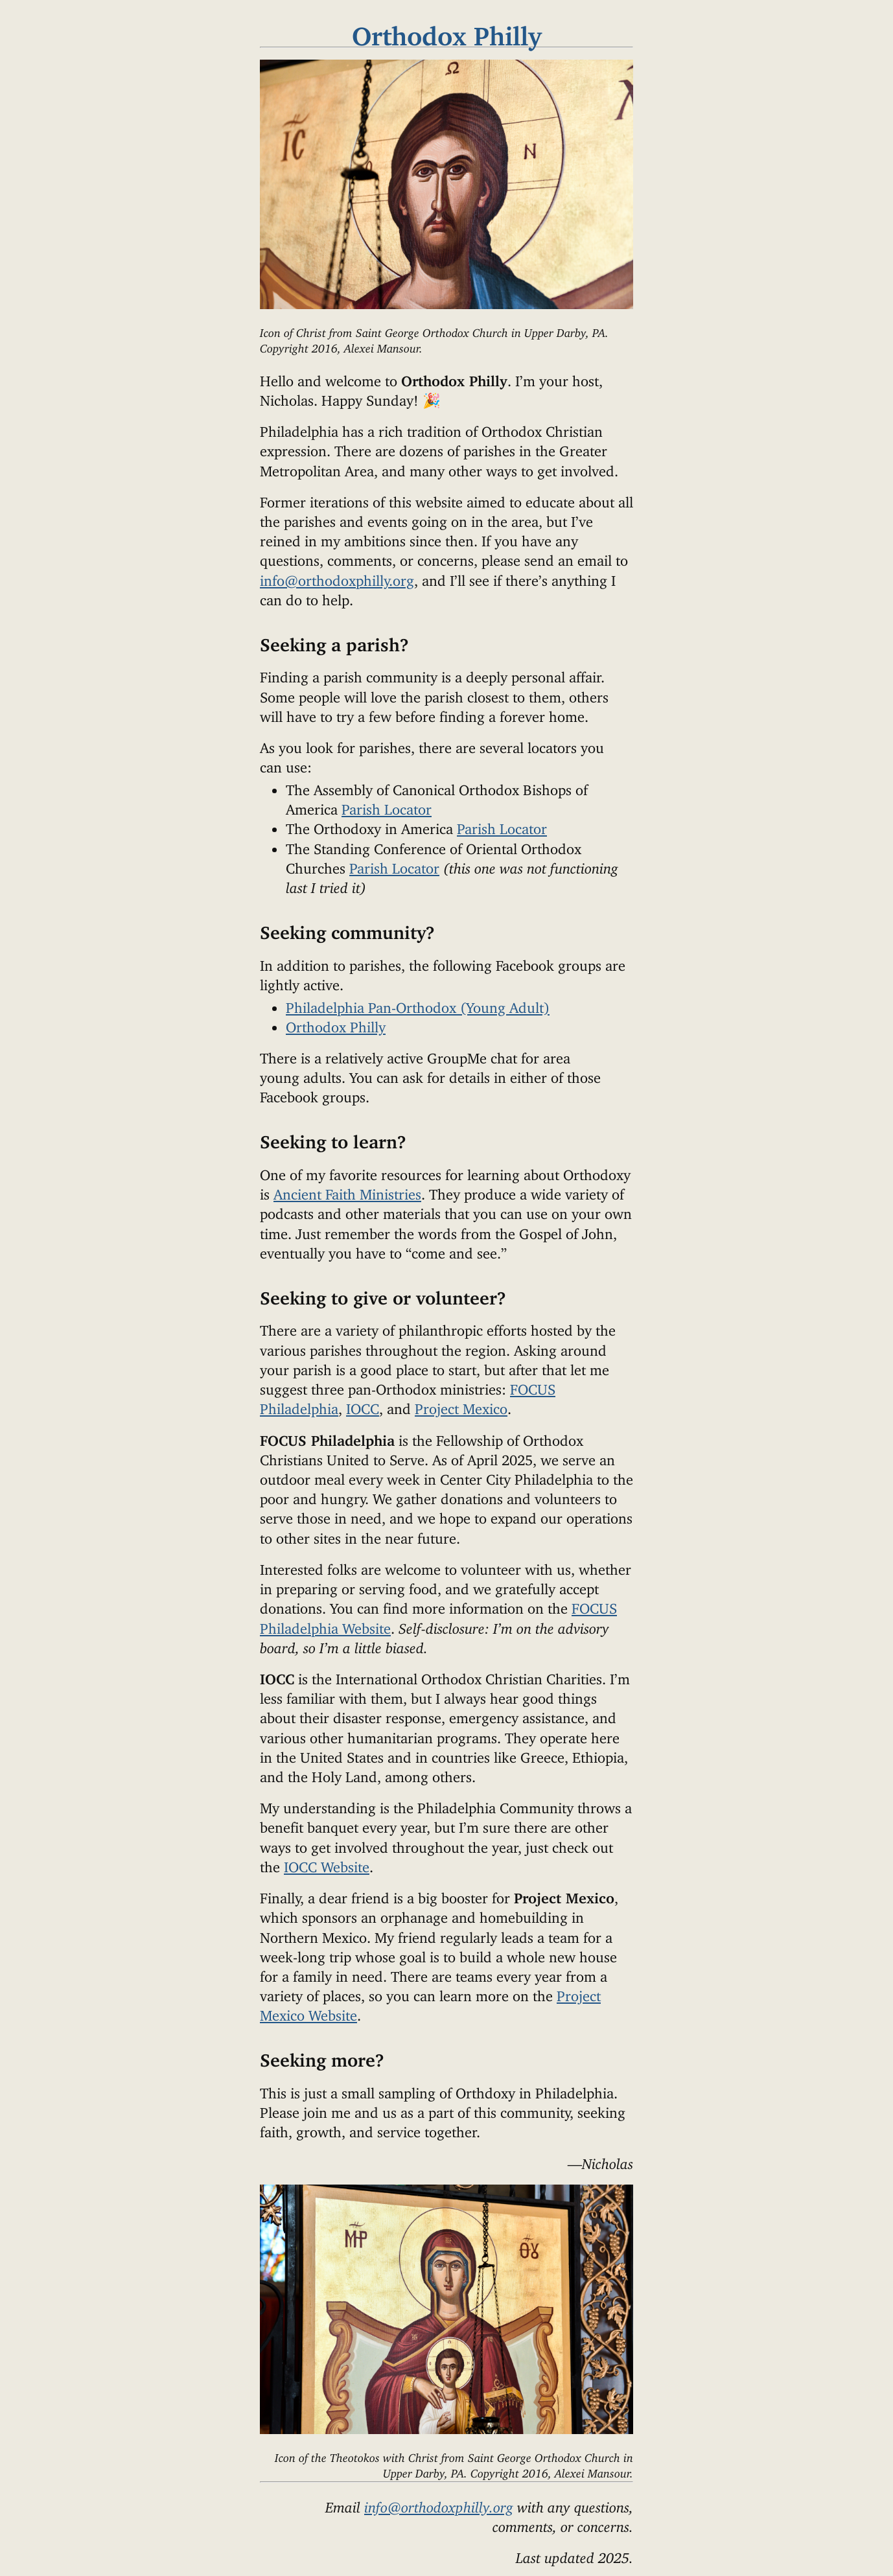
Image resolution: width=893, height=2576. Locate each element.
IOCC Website (326, 1863)
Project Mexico (461, 1405)
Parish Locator (387, 805)
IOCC (362, 1405)
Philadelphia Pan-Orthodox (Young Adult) (418, 1004)
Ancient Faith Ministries (347, 1190)
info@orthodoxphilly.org (337, 577)
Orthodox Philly (336, 1023)
